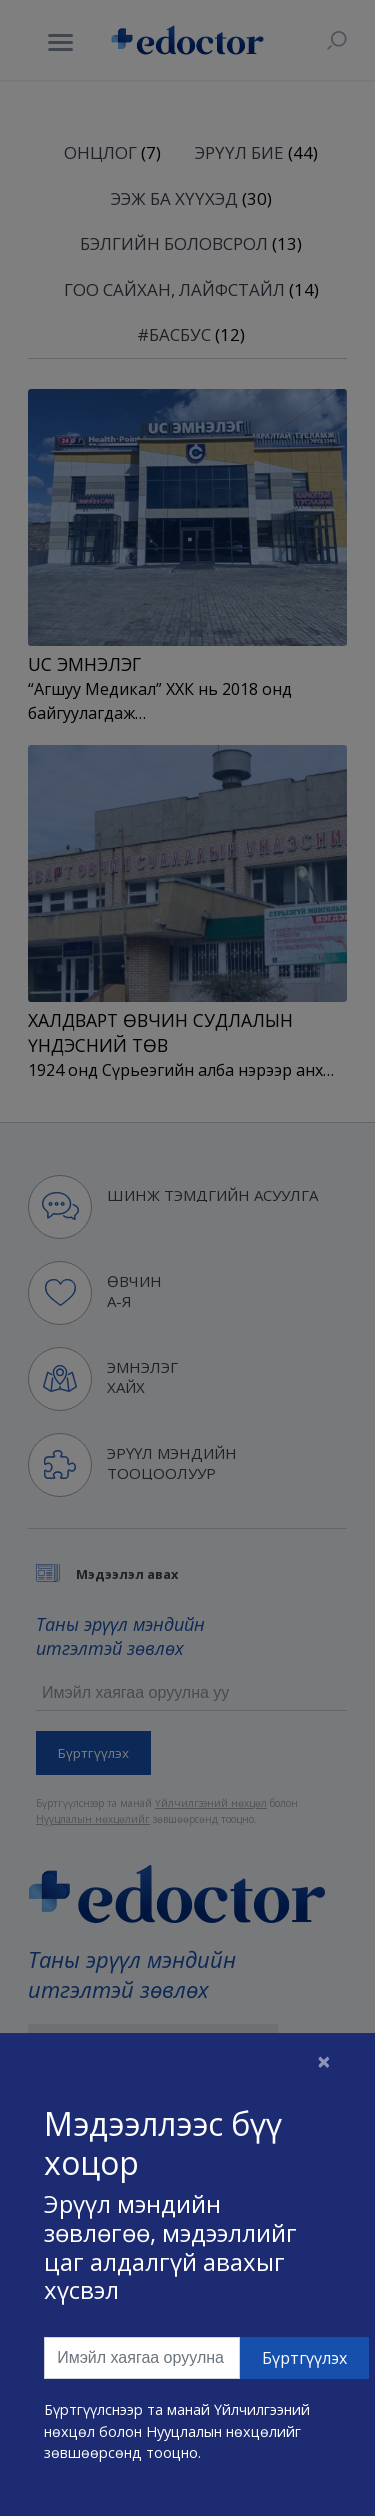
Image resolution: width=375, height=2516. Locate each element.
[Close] (324, 2061)
